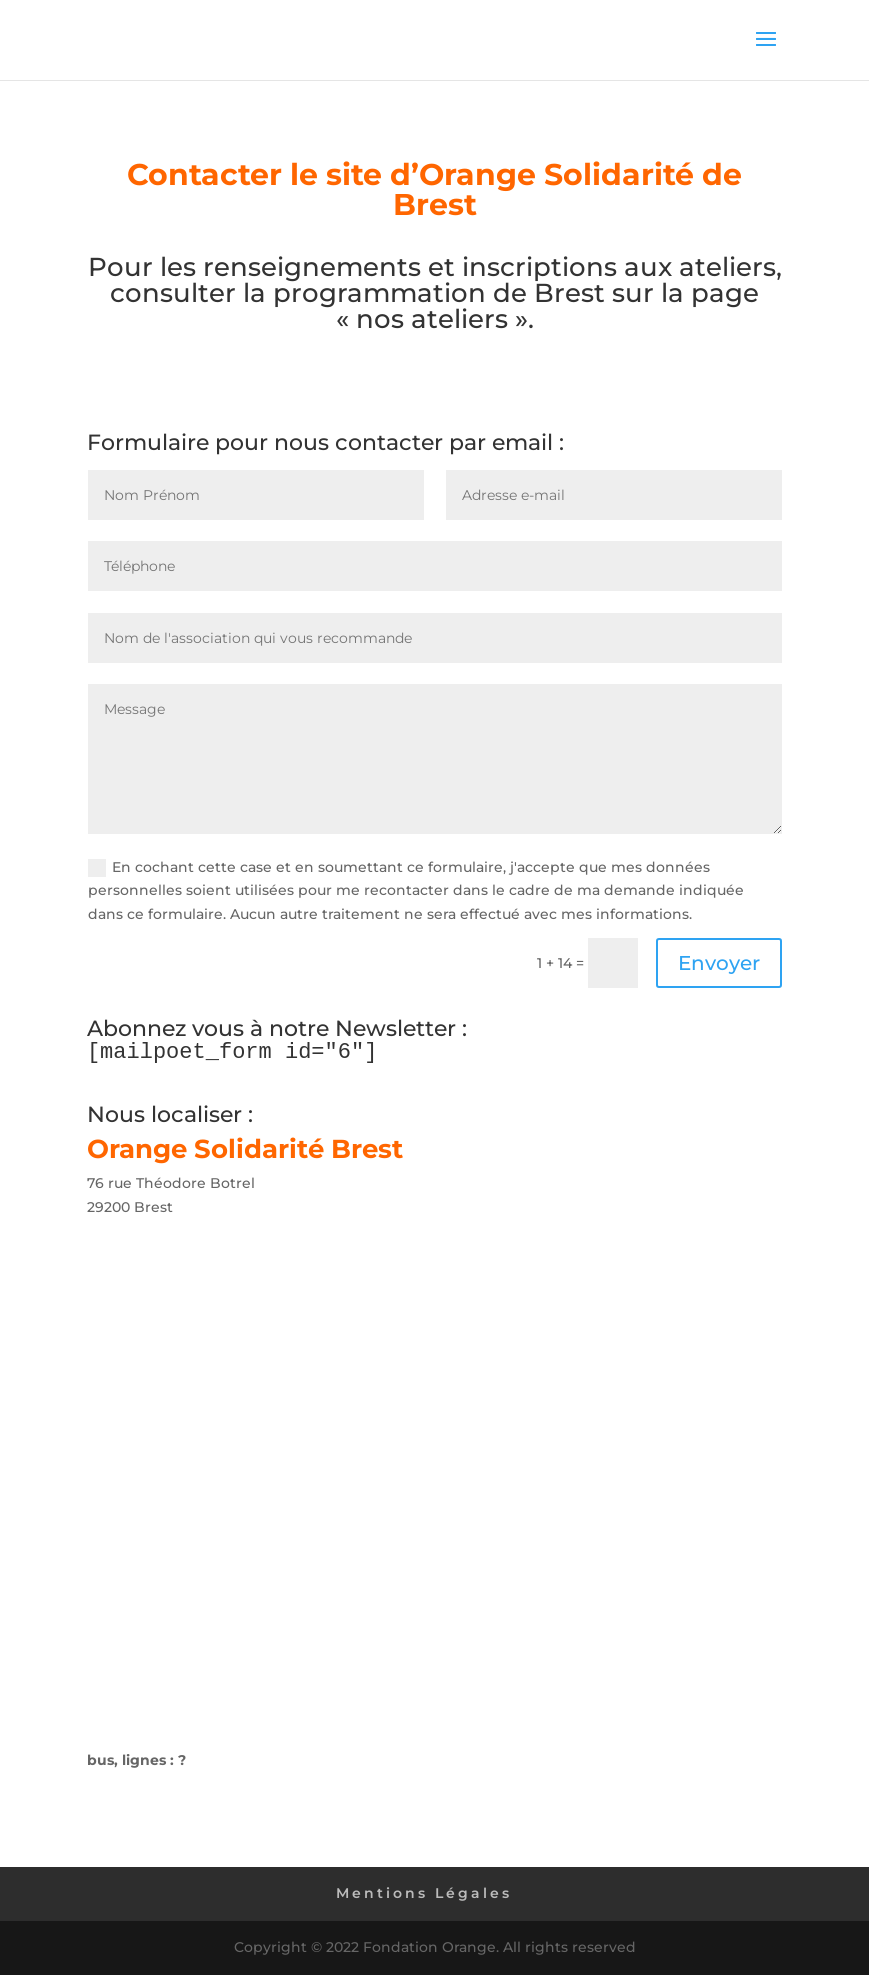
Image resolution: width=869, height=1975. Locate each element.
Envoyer (719, 963)
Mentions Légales (424, 1893)
